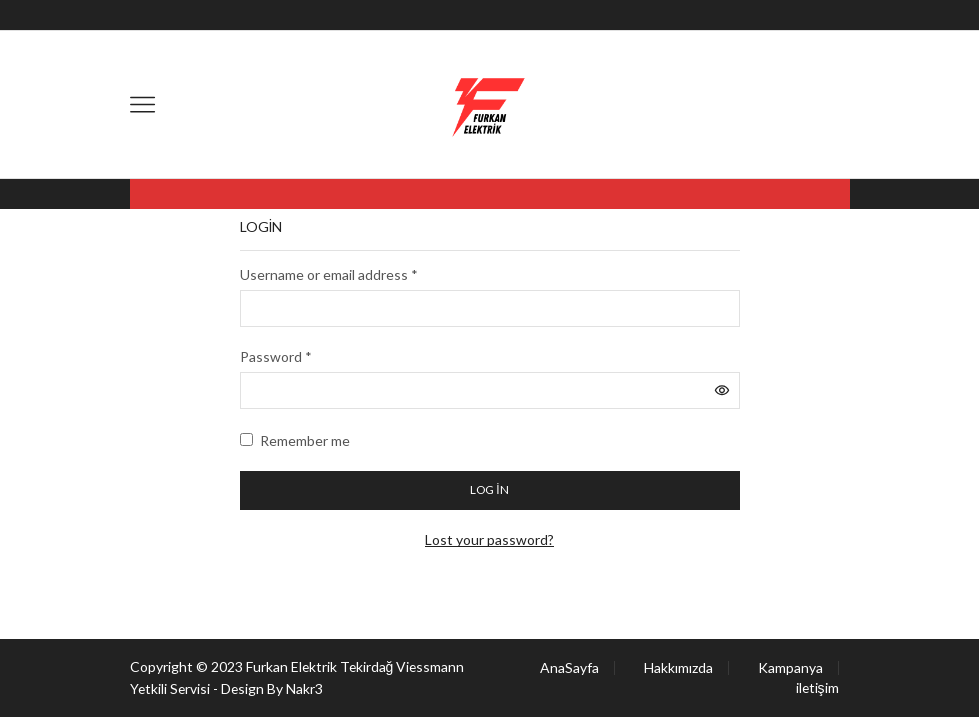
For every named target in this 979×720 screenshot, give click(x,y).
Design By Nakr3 (274, 688)
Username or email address (329, 274)
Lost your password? (489, 539)
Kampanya (790, 668)
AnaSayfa (569, 668)
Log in (489, 489)
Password (276, 356)
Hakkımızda (678, 668)
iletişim (817, 688)
